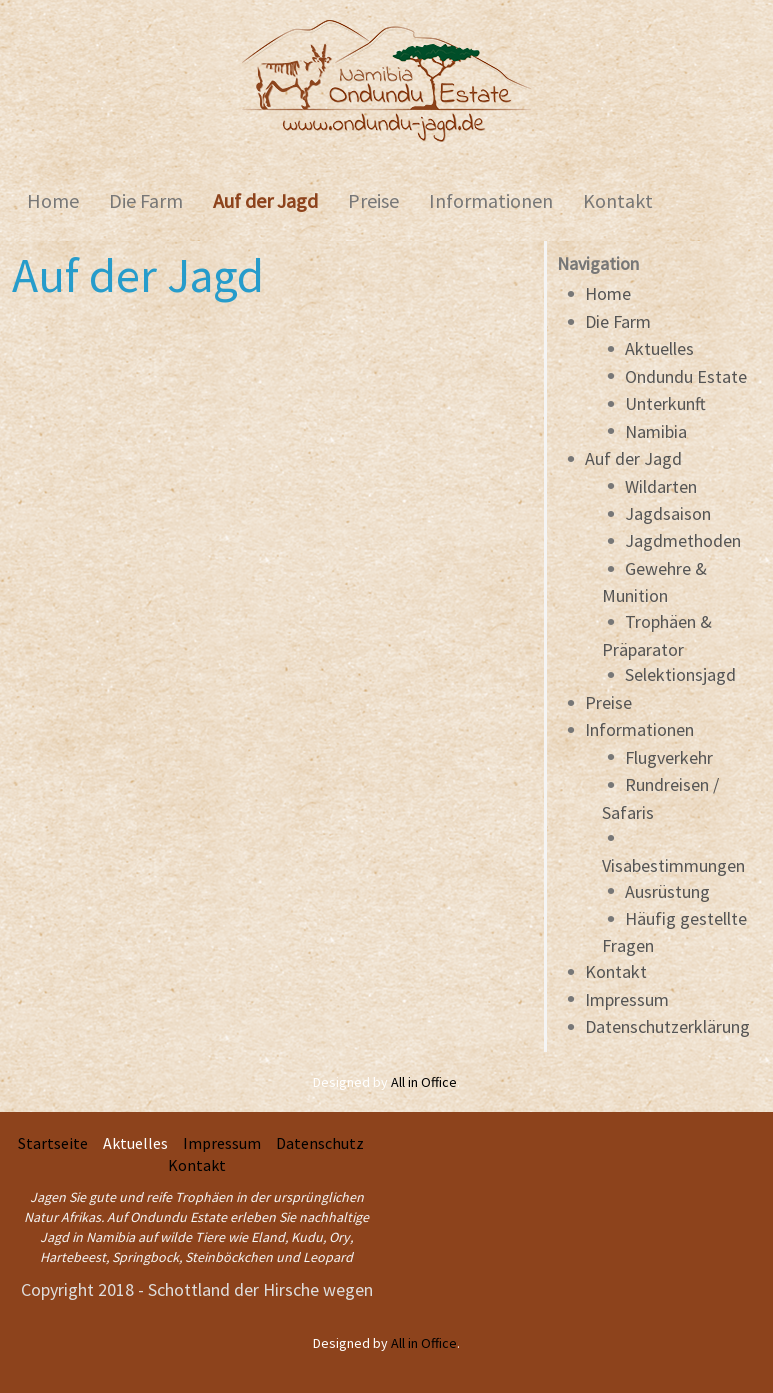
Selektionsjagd (680, 674)
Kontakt (616, 971)
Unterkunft (665, 403)
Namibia (656, 431)
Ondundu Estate (686, 376)
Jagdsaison (668, 513)
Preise (608, 702)
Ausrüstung (667, 891)
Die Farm (618, 321)
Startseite (53, 1143)
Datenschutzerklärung (667, 1026)
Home (608, 293)
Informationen (639, 729)
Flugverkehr (669, 757)
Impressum (627, 999)
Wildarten (661, 486)
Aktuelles (659, 348)
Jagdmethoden (683, 540)
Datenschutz (320, 1143)
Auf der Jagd (633, 458)
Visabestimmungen (673, 865)
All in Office (424, 1082)
